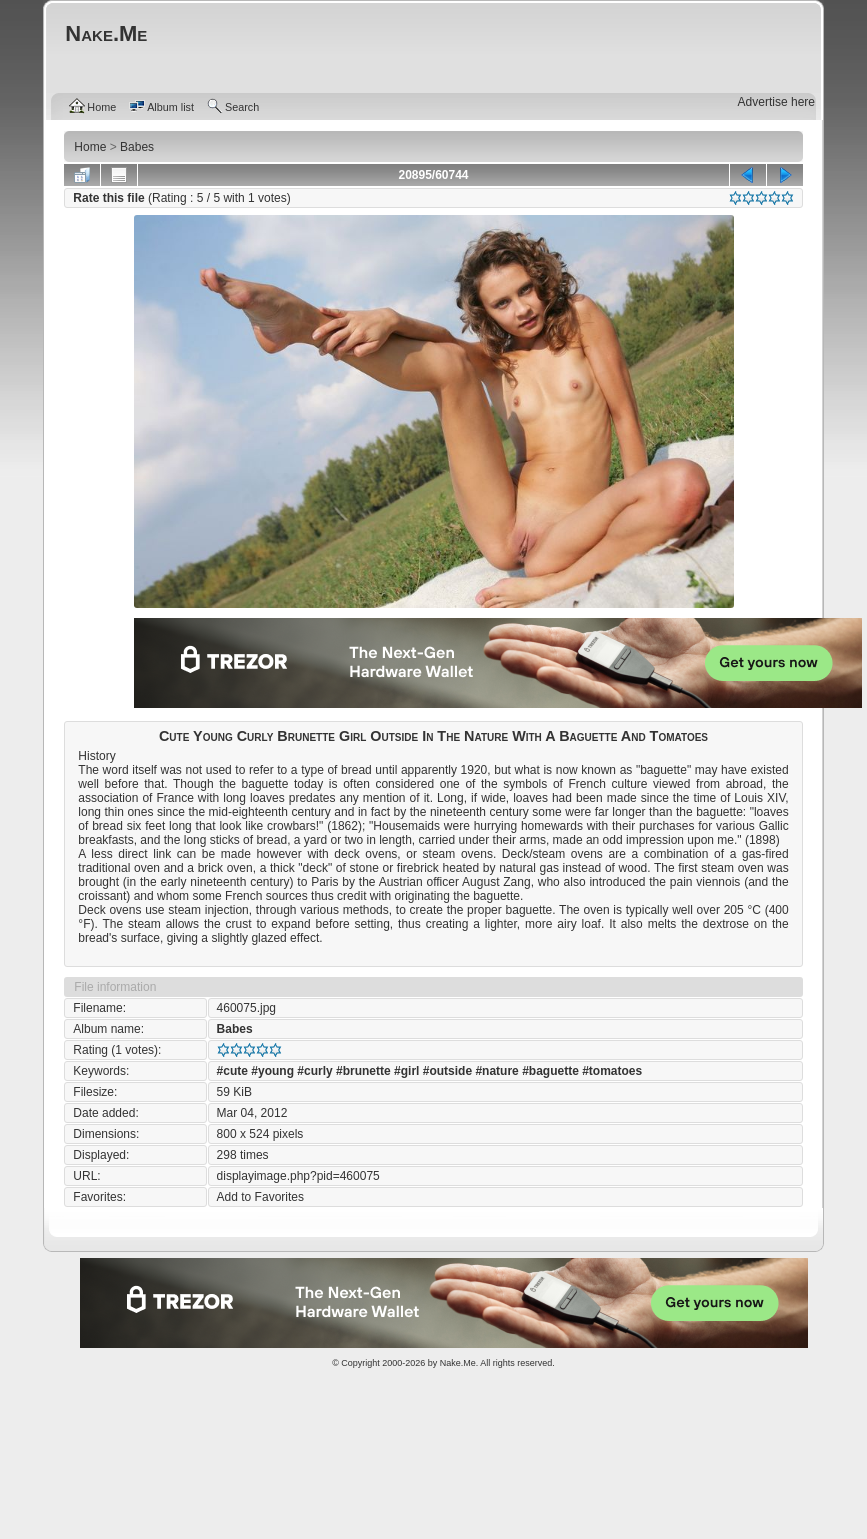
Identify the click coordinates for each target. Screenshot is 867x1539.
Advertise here (776, 102)
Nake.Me (458, 1363)
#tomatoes (612, 1071)
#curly (314, 1071)
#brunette (363, 1071)
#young (272, 1071)
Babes (235, 1029)
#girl (406, 1071)
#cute (232, 1071)
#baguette (550, 1071)
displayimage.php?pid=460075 (298, 1176)
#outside (447, 1071)
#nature (496, 1071)
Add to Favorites (260, 1197)
